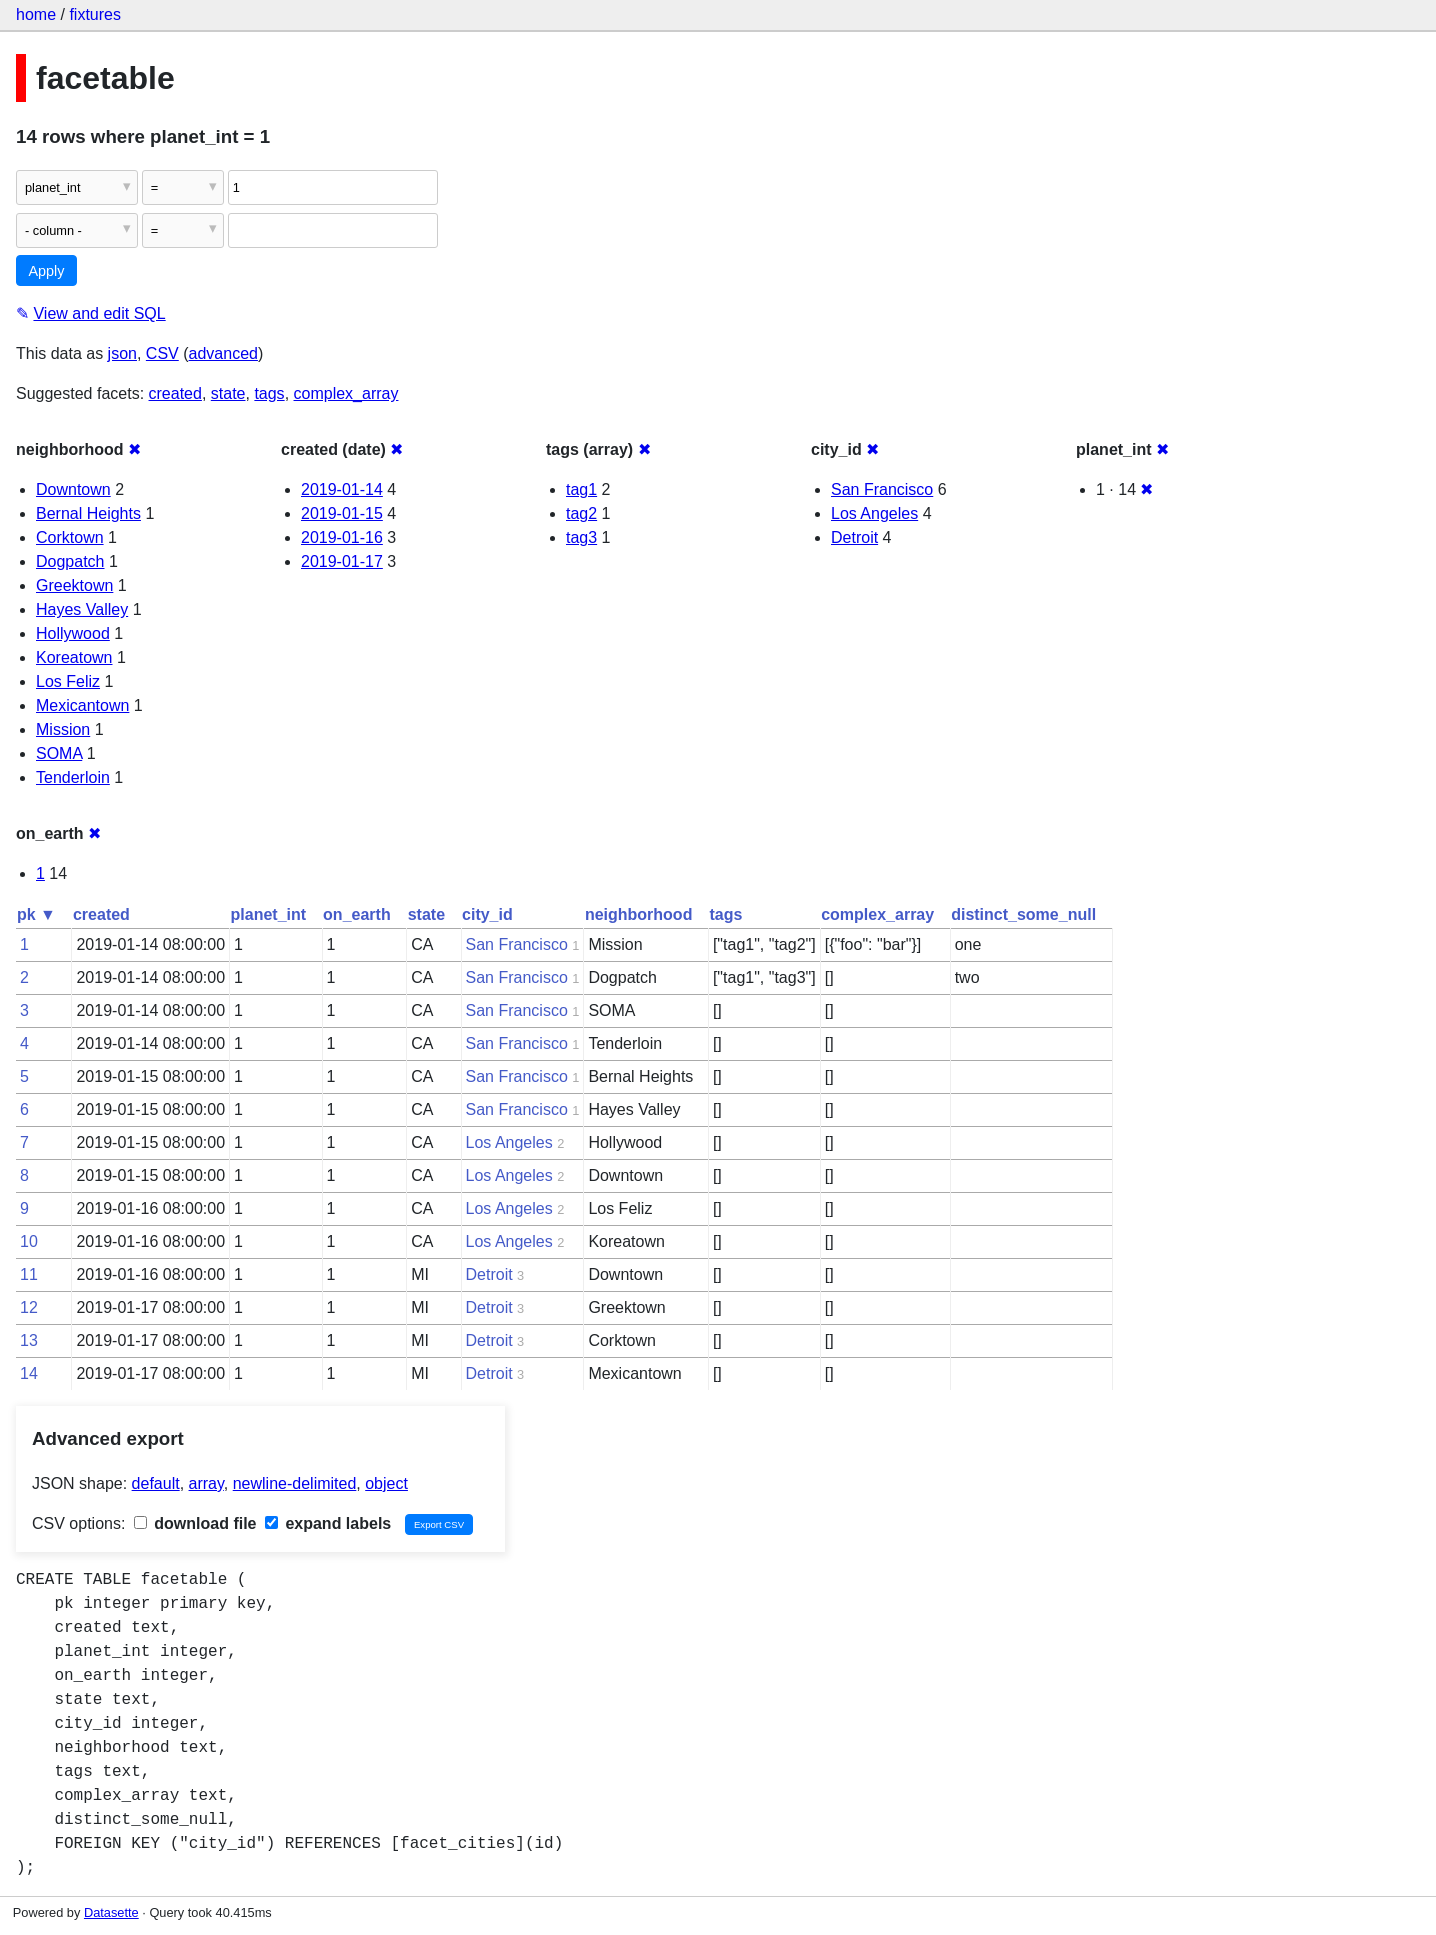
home (36, 14)
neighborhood (639, 914)
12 (29, 1307)
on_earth (357, 914)
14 (29, 1373)
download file (195, 1523)
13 (29, 1340)
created (175, 393)
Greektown (74, 585)
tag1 (581, 489)
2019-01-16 (342, 537)
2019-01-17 (342, 561)
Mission (63, 729)
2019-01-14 (342, 489)
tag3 (581, 537)
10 (29, 1241)
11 (29, 1274)
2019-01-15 (342, 513)
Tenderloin (73, 777)
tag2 (581, 513)
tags (269, 393)
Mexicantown (82, 705)
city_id (487, 914)
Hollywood (73, 633)
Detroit (854, 537)
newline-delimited (295, 1483)
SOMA (59, 753)
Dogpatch (70, 561)
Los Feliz (68, 681)
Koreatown (74, 657)
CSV (162, 353)
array (206, 1483)
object (386, 1483)
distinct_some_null (1023, 914)
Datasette (111, 1912)
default (156, 1483)
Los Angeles (874, 513)
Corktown (70, 537)
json (122, 353)
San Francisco (882, 489)
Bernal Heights (88, 513)
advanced (223, 353)
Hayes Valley (82, 609)
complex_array (346, 393)
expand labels (328, 1523)
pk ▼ (36, 914)
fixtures (95, 14)
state (228, 393)
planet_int (269, 914)
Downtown (73, 489)
